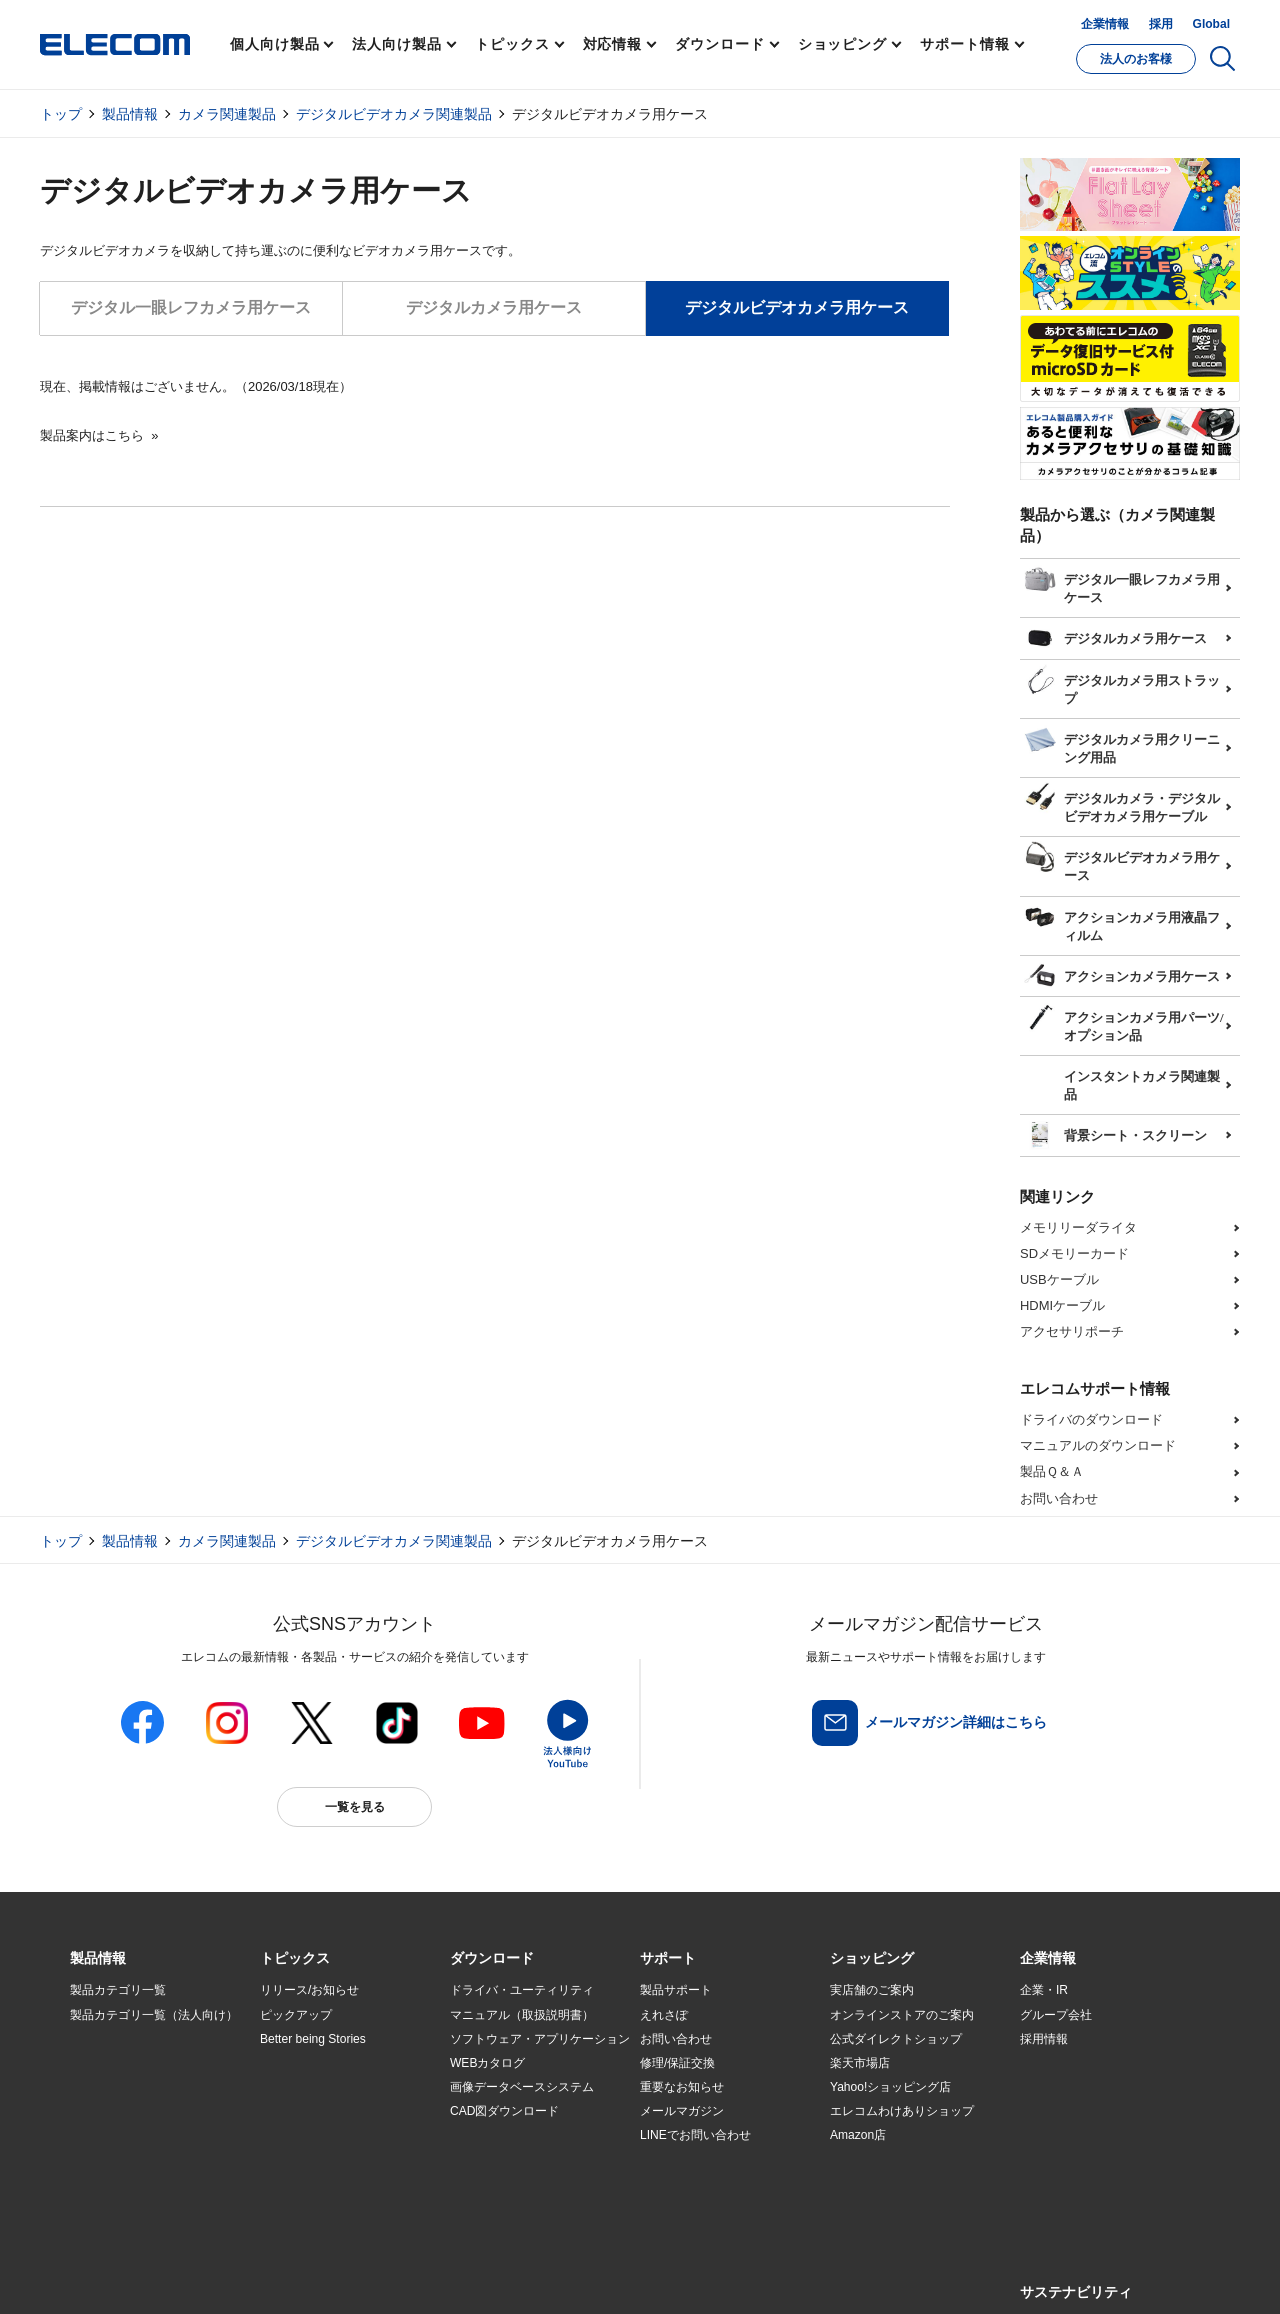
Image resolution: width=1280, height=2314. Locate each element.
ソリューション (112, 2087)
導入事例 (94, 2111)
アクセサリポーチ (1072, 1331)
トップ (61, 114)
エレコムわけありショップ (902, 2111)
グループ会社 (1056, 2015)
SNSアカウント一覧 (115, 2276)
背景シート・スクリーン (1115, 1133)
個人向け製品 (274, 44)
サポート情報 (964, 44)
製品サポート (676, 1990)
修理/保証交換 (677, 2063)
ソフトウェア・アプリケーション (540, 2039)
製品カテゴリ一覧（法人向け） (154, 2015)
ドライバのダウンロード (1091, 1419)
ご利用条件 (288, 2275)
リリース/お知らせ (309, 1990)
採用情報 (1044, 2039)
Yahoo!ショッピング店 (890, 2087)
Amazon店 (858, 2135)
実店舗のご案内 (872, 1990)
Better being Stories (313, 2039)
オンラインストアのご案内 (902, 2015)
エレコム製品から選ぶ (320, 2136)
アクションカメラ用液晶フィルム (1122, 920)
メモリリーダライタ (1078, 1227)
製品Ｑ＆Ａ (1052, 1471)
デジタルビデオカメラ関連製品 (394, 114)
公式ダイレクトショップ (896, 2039)
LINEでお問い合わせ (695, 2135)
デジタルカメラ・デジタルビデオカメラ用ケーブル (1122, 801)
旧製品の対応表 (302, 2184)
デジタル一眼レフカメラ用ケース (191, 307)
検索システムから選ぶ (320, 2160)
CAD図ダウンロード (504, 2111)
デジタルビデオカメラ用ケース (1122, 860)
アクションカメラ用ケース (1122, 974)
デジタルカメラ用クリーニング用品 (1122, 742)
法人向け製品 (396, 44)
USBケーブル (1059, 1279)
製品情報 (130, 114)
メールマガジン (682, 2111)
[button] (295, 1959)
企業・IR (1044, 1990)
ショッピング (842, 44)
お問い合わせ (1059, 1498)
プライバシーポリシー (384, 2275)
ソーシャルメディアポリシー (520, 2275)
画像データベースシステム (522, 2087)
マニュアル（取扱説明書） (522, 2015)
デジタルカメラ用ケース (494, 307)
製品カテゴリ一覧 (118, 1990)
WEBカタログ (487, 2063)
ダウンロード (719, 44)
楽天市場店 (860, 2063)
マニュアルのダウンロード (1098, 1445)
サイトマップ (212, 2275)
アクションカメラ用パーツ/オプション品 (1124, 1020)
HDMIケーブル (1062, 1305)
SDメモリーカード (1074, 1253)
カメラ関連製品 (227, 114)
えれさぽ (664, 2015)
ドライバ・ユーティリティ (522, 1990)
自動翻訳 (707, 2275)
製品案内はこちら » (99, 435)
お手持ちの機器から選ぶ (326, 2111)
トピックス (512, 44)
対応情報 (613, 44)
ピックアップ (296, 2015)
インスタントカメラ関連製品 (1122, 1079)
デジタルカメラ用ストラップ (1122, 683)
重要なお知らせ (682, 2087)
